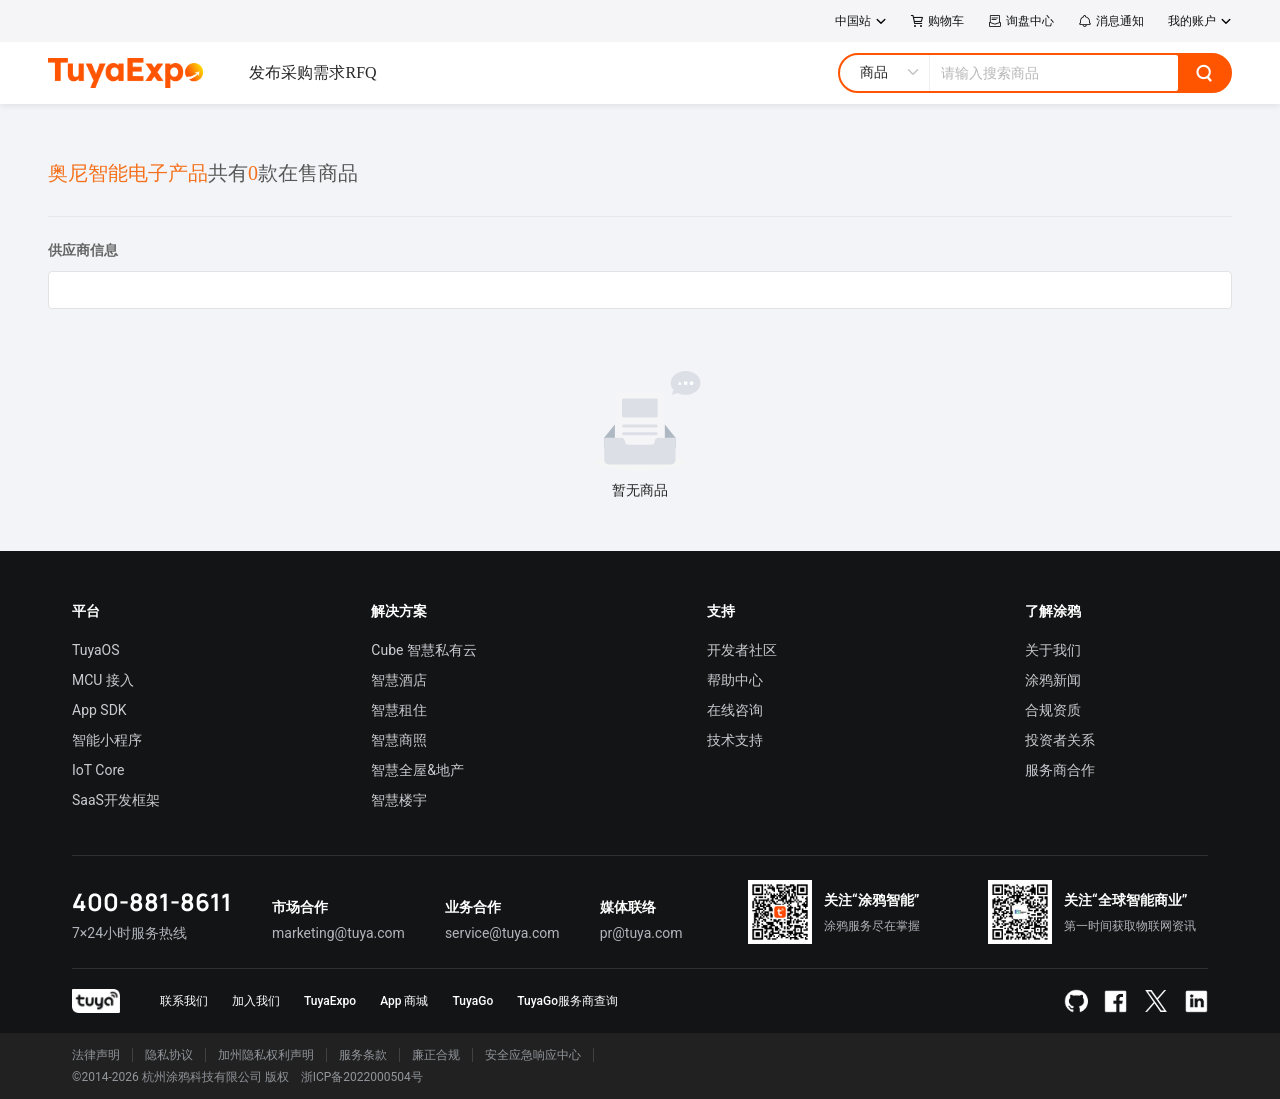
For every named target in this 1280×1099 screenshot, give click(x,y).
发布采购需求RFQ (312, 72)
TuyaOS (96, 650)
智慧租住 (399, 710)
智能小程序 (107, 740)
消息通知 (1111, 21)
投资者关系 (1060, 740)
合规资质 (1053, 710)
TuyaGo (472, 1001)
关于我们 (1053, 650)
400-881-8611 (152, 901)
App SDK (99, 710)
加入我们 (256, 1001)
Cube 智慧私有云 (424, 650)
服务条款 (363, 1055)
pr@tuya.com (641, 933)
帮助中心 (735, 680)
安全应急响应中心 (533, 1055)
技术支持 (735, 740)
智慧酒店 (399, 680)
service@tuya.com (502, 933)
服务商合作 (1060, 770)
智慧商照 (399, 740)
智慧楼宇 (399, 800)
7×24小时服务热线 (129, 933)
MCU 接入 (103, 680)
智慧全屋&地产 (417, 770)
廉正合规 (436, 1055)
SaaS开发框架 (116, 800)
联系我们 (184, 1001)
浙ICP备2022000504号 (362, 1077)
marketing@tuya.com (338, 933)
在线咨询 (735, 710)
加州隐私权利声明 (266, 1055)
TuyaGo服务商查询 (567, 1001)
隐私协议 (169, 1055)
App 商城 (404, 1001)
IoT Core (98, 770)
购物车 (937, 21)
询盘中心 (1021, 21)
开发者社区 (742, 650)
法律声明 (96, 1055)
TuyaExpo (330, 1001)
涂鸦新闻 (1053, 680)
